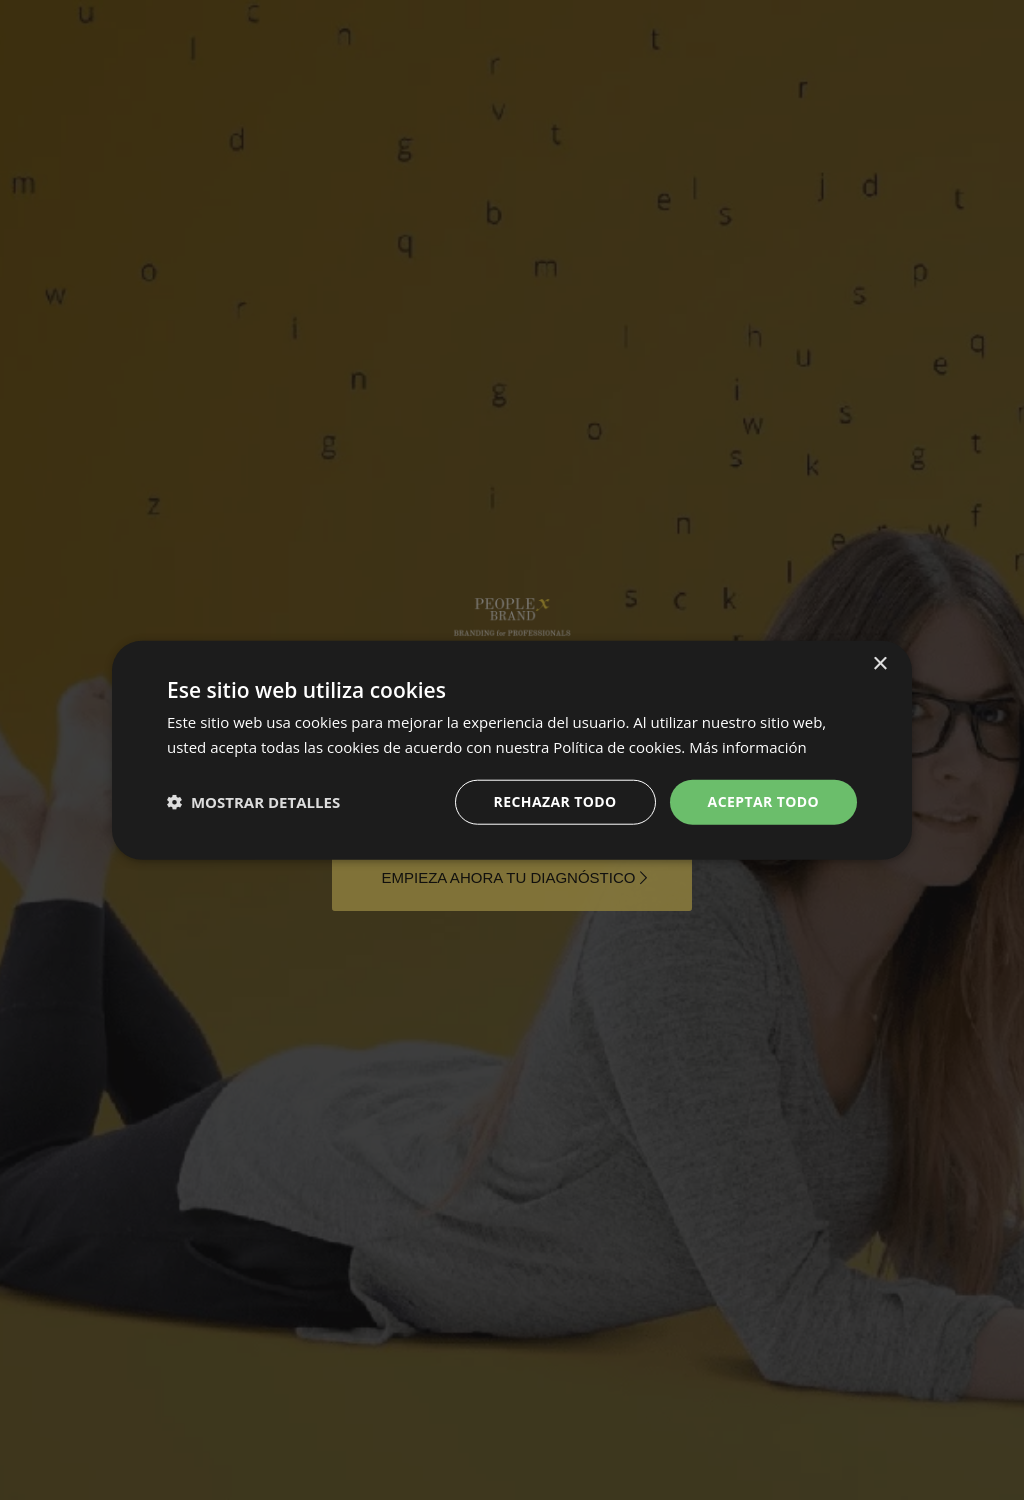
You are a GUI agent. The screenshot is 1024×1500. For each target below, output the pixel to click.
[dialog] (512, 750)
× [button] (879, 664)
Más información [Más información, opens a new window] (747, 747)
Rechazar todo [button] (555, 801)
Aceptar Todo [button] (763, 801)
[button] (253, 802)
